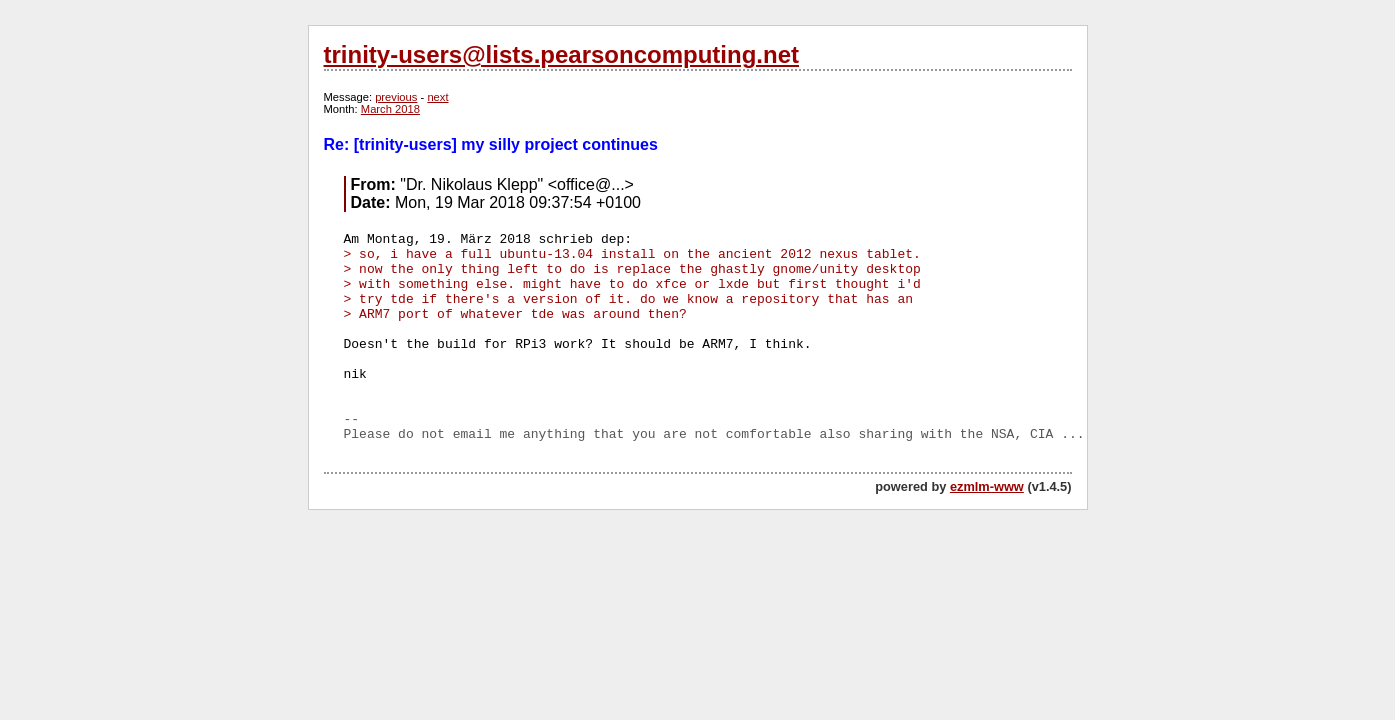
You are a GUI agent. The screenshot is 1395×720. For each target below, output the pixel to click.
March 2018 (390, 109)
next (437, 97)
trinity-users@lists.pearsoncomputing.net (561, 54)
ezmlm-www (987, 486)
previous (396, 97)
